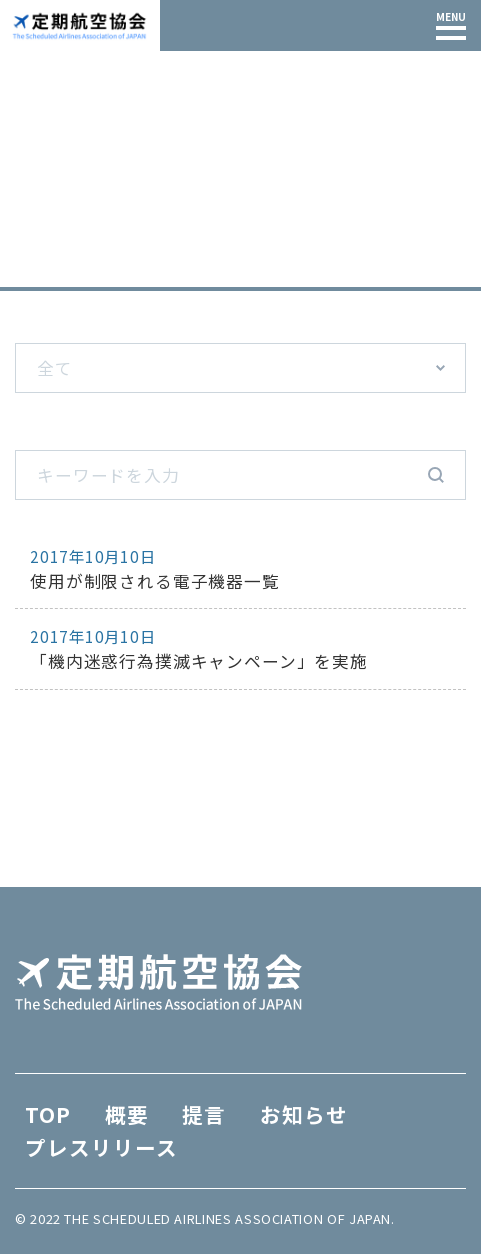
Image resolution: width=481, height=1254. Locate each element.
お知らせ (304, 1114)
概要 (127, 1114)
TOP (31, 270)
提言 (204, 1114)
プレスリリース (101, 1147)
